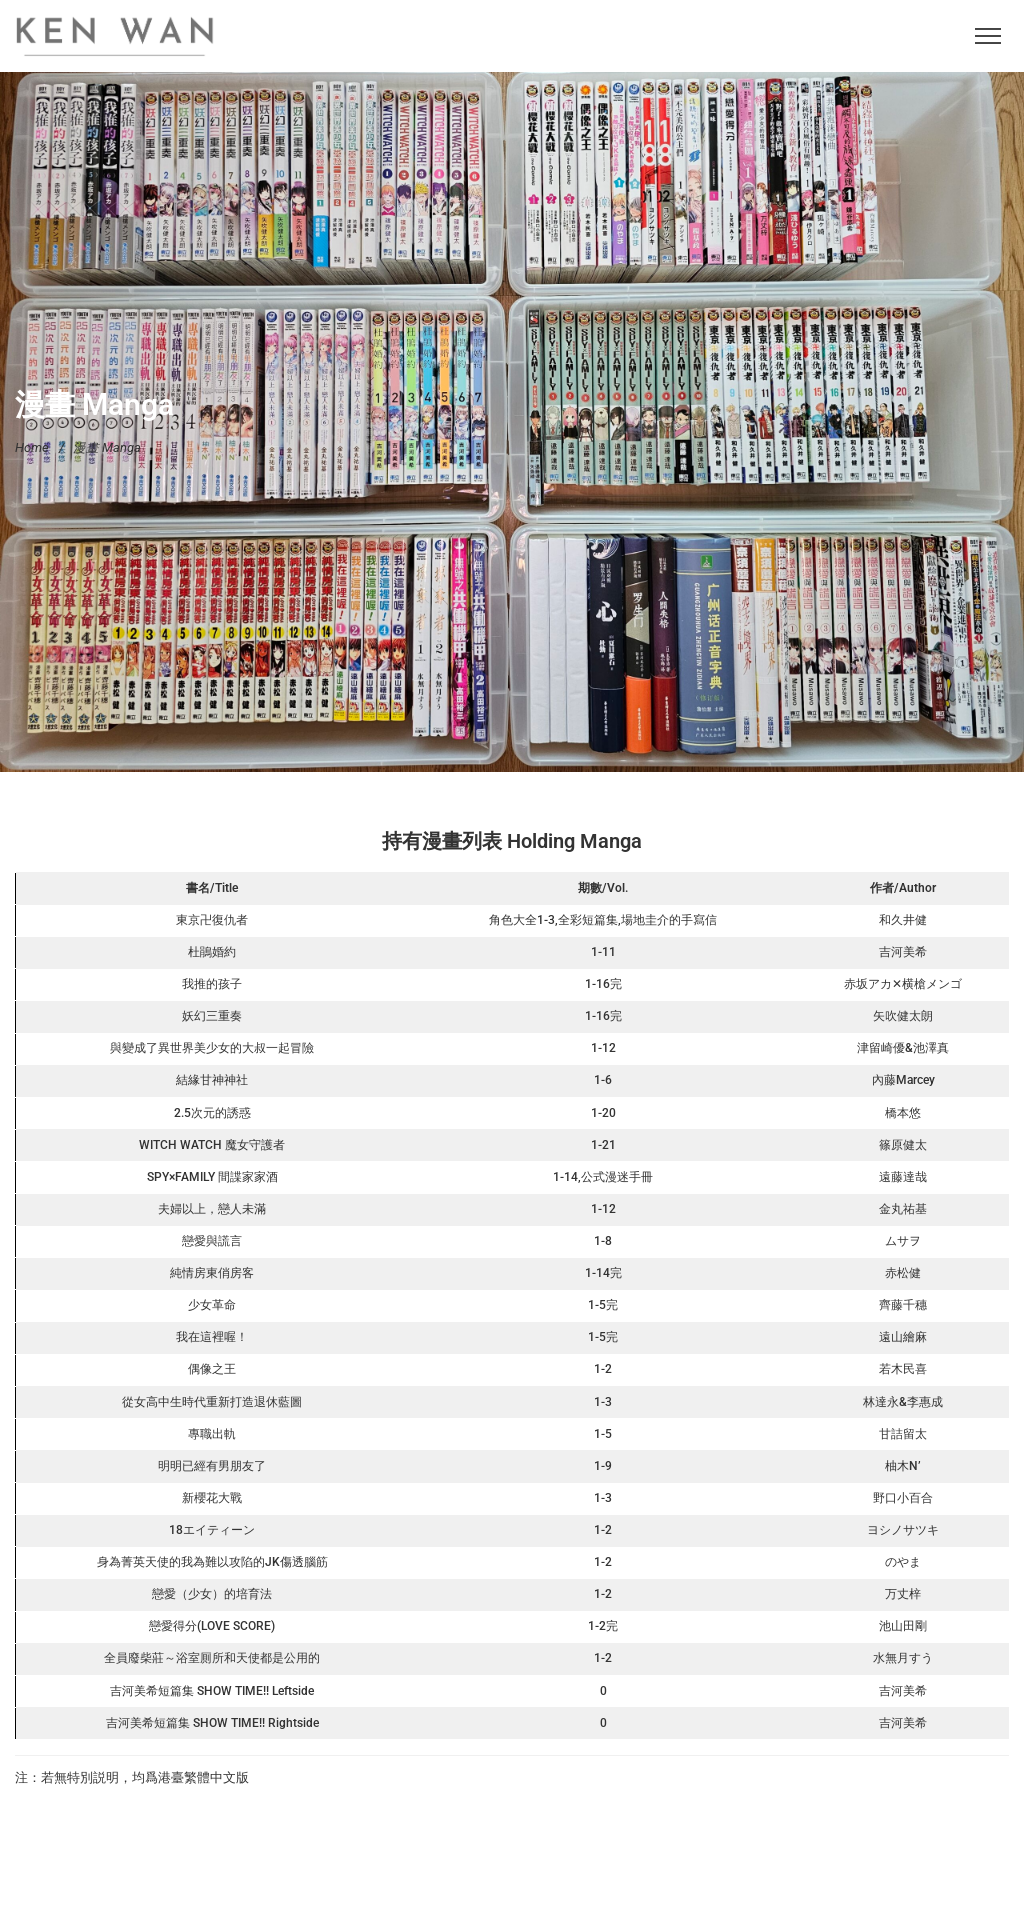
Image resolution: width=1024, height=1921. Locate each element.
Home (32, 446)
